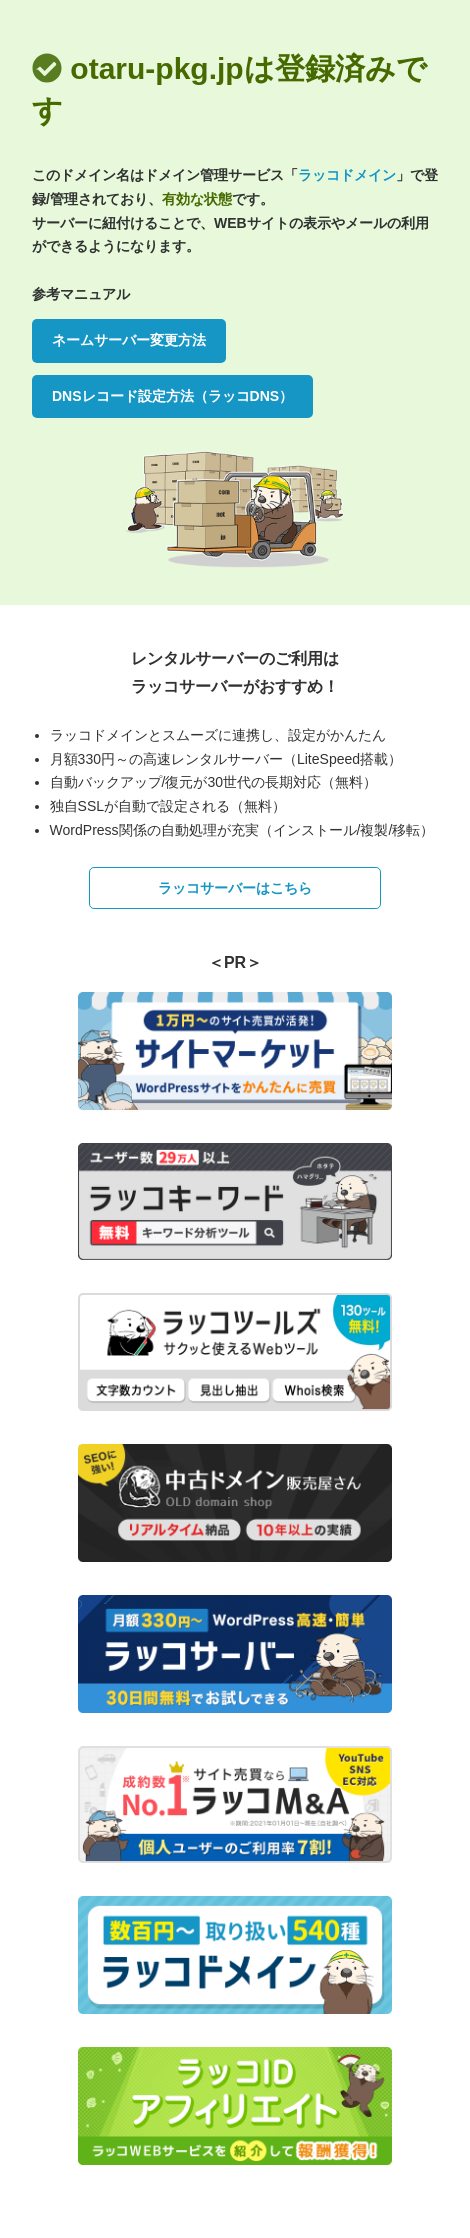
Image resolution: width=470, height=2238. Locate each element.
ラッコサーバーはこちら (235, 888)
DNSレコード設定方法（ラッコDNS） (172, 396)
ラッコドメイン (347, 175)
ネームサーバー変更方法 (129, 340)
